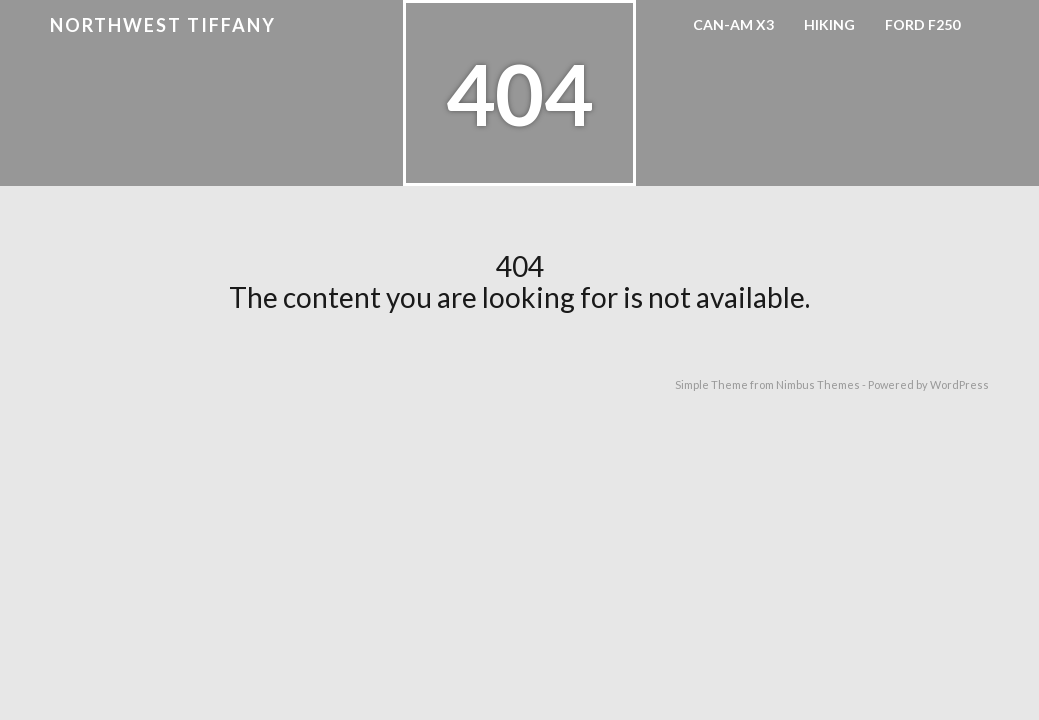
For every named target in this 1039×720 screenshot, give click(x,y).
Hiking (829, 24)
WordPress (959, 384)
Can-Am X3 (733, 24)
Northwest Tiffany (163, 25)
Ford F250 (922, 24)
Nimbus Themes (818, 384)
